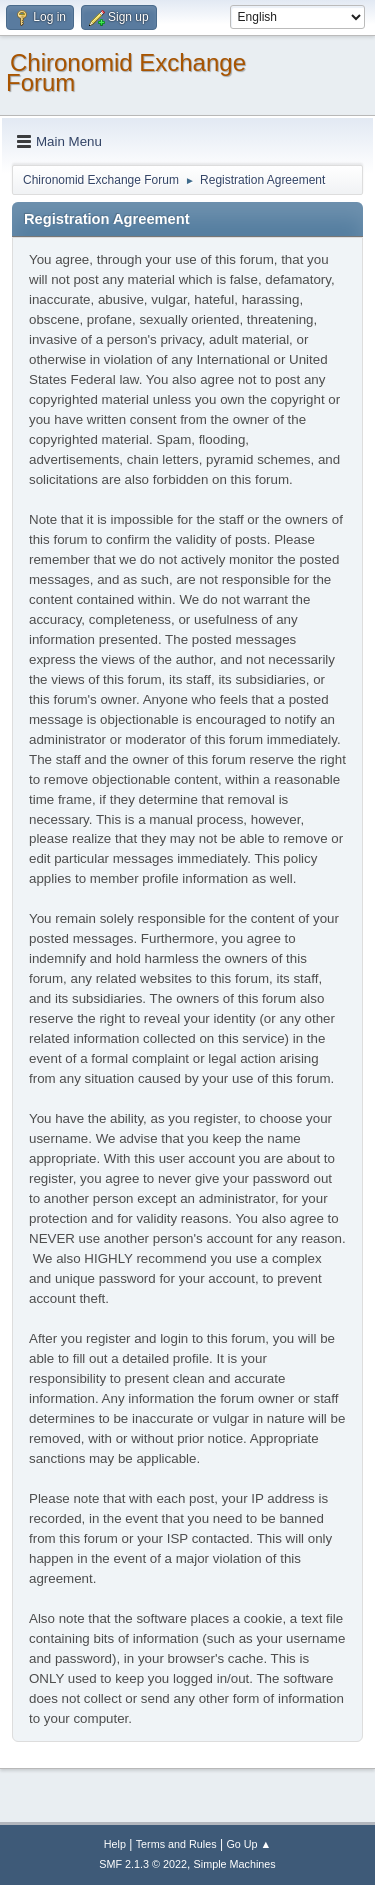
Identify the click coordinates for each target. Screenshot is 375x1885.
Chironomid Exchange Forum (126, 72)
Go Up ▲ (248, 1844)
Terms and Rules (176, 1844)
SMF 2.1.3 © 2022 (143, 1864)
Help (115, 1844)
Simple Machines (235, 1864)
